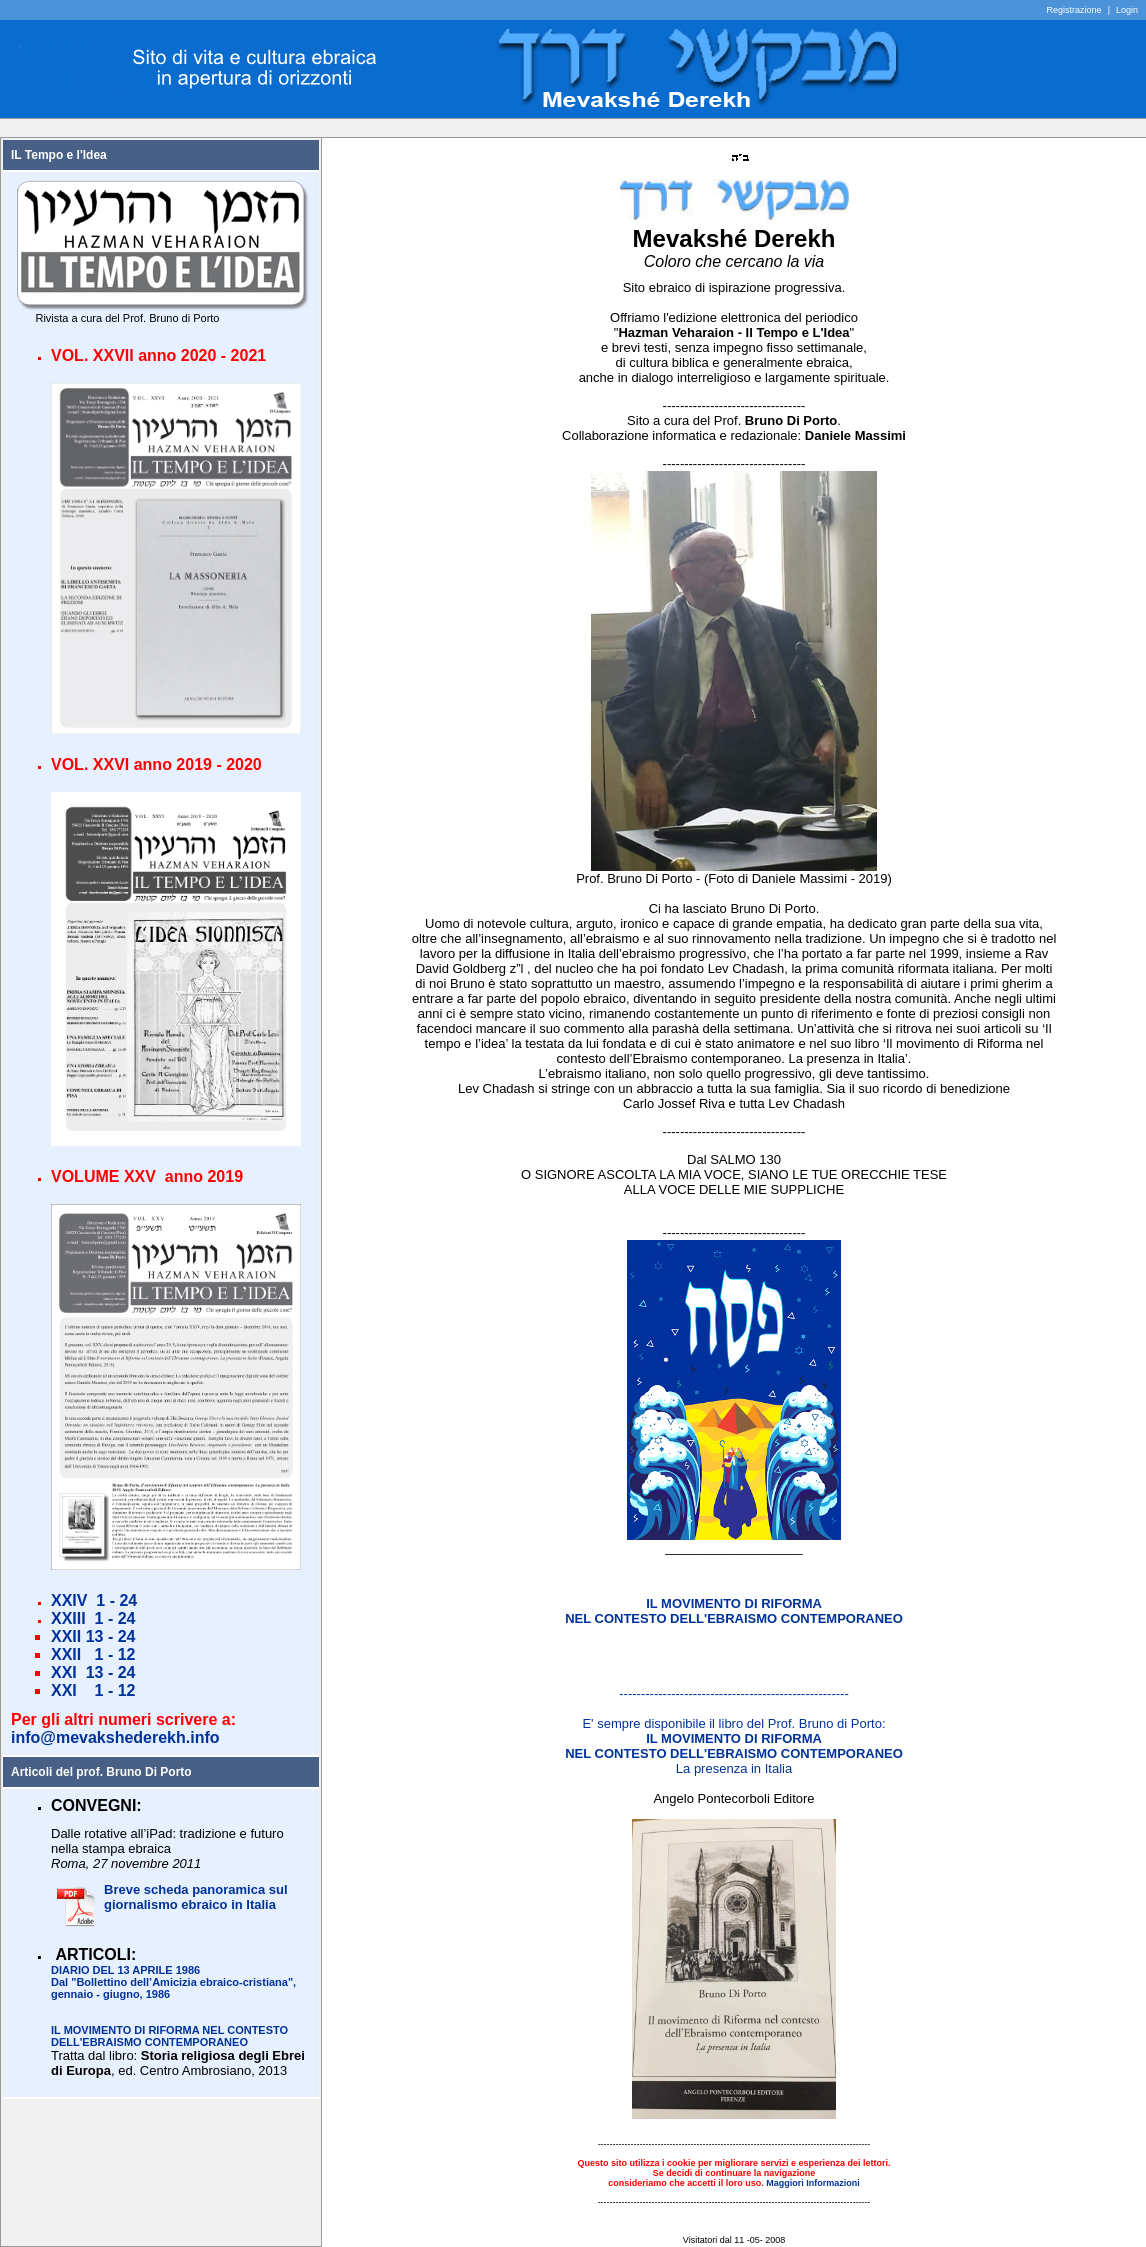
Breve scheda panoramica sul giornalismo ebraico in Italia (196, 1897)
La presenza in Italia (734, 1753)
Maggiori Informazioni (813, 2183)
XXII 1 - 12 (93, 1654)
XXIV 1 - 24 (94, 1600)
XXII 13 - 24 (93, 1636)
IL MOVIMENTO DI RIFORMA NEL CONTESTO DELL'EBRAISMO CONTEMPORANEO (169, 2036)
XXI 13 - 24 (93, 1672)
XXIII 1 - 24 (93, 1618)
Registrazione (1074, 10)
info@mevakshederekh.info (115, 1737)
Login (1127, 10)
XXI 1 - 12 (93, 1690)
